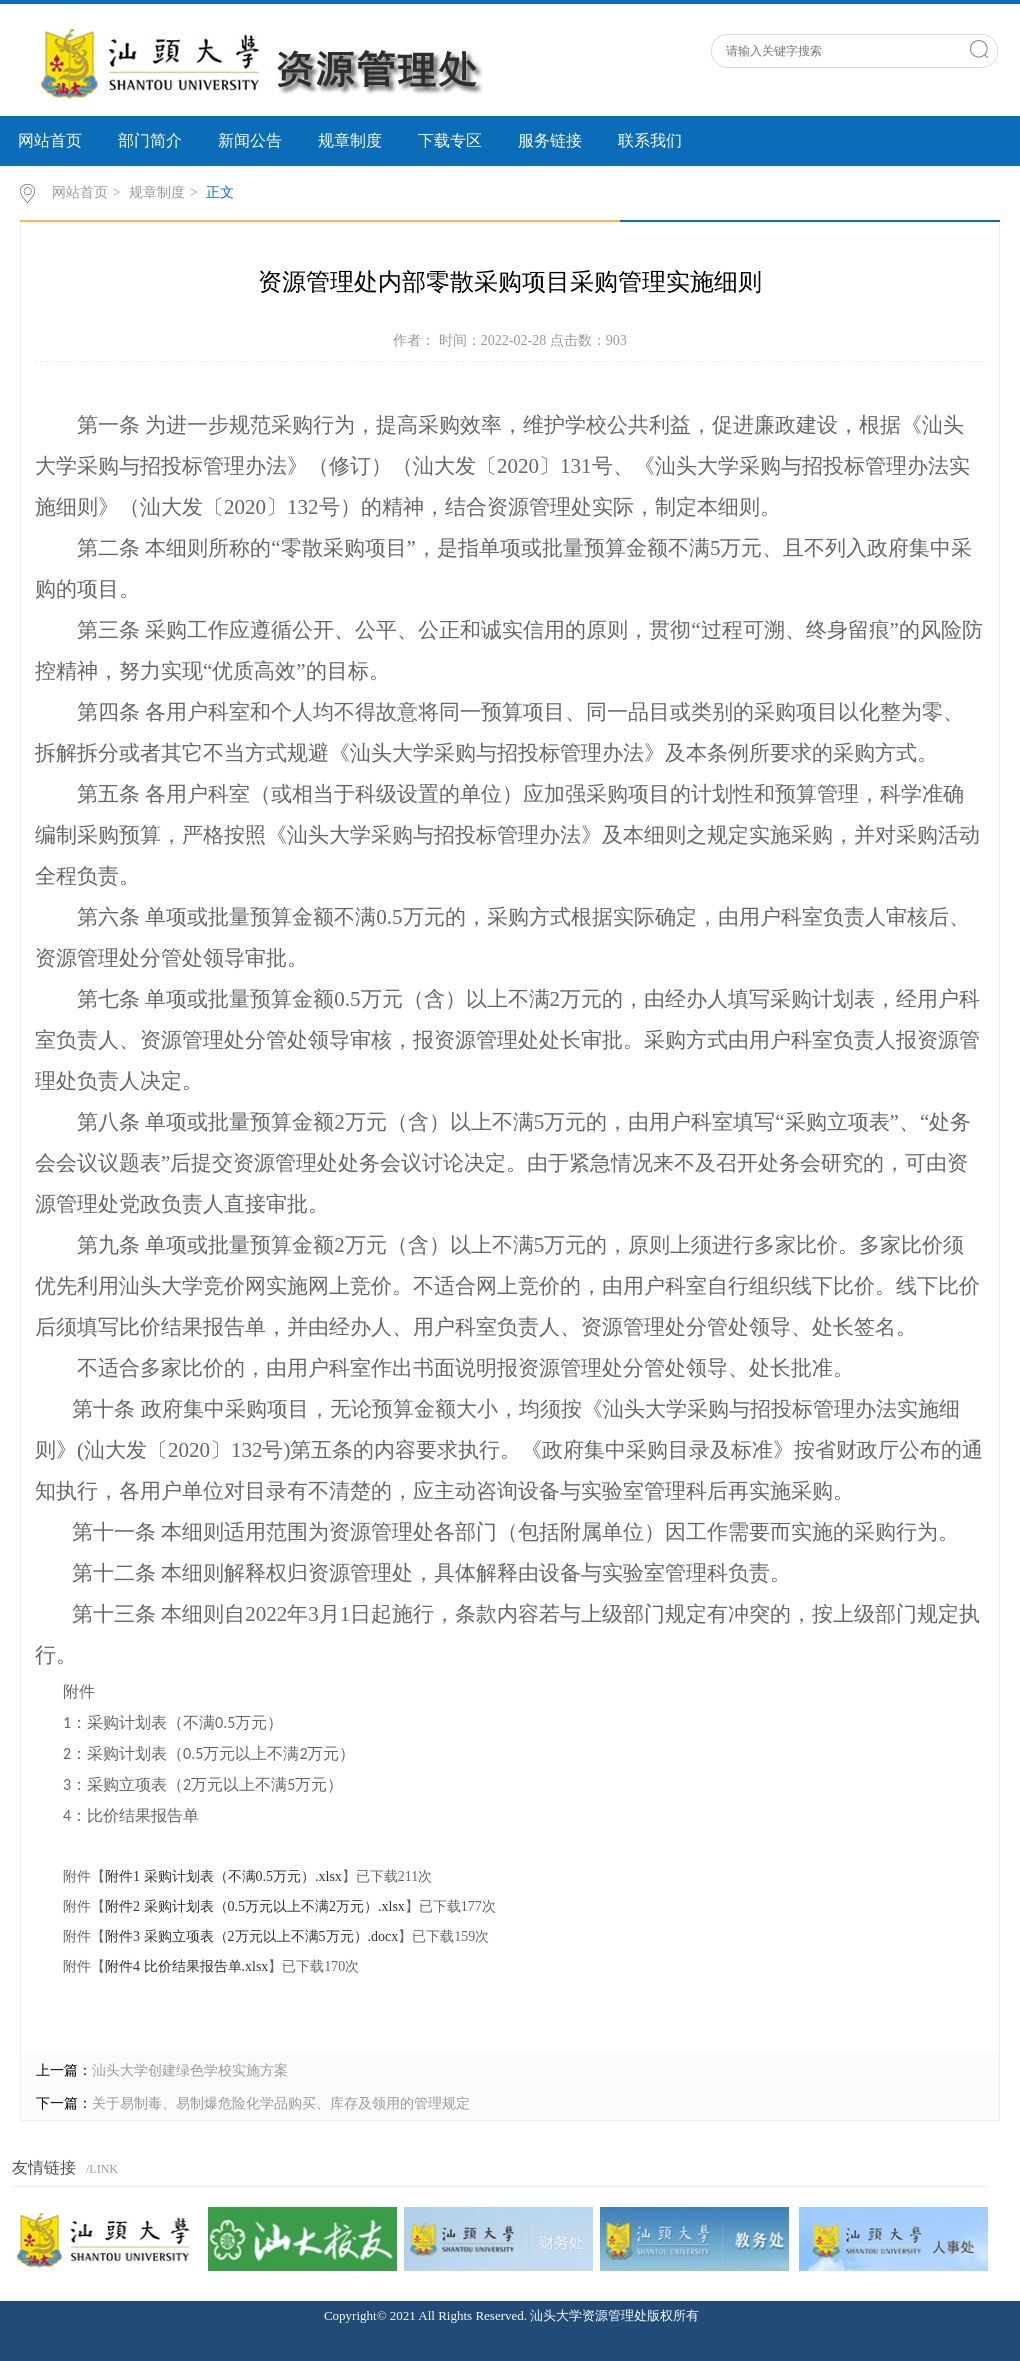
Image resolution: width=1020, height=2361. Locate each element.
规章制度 (350, 140)
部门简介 (150, 140)
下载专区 (450, 140)
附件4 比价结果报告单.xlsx (186, 1966)
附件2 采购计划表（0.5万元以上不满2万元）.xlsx (255, 1906)
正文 (220, 192)
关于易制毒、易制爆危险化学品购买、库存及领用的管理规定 (281, 2103)
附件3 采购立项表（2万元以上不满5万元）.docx (251, 1936)
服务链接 (550, 140)
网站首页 (50, 140)
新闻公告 (250, 140)
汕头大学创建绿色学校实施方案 (190, 2070)
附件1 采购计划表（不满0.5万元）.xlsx (223, 1876)
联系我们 (650, 140)
